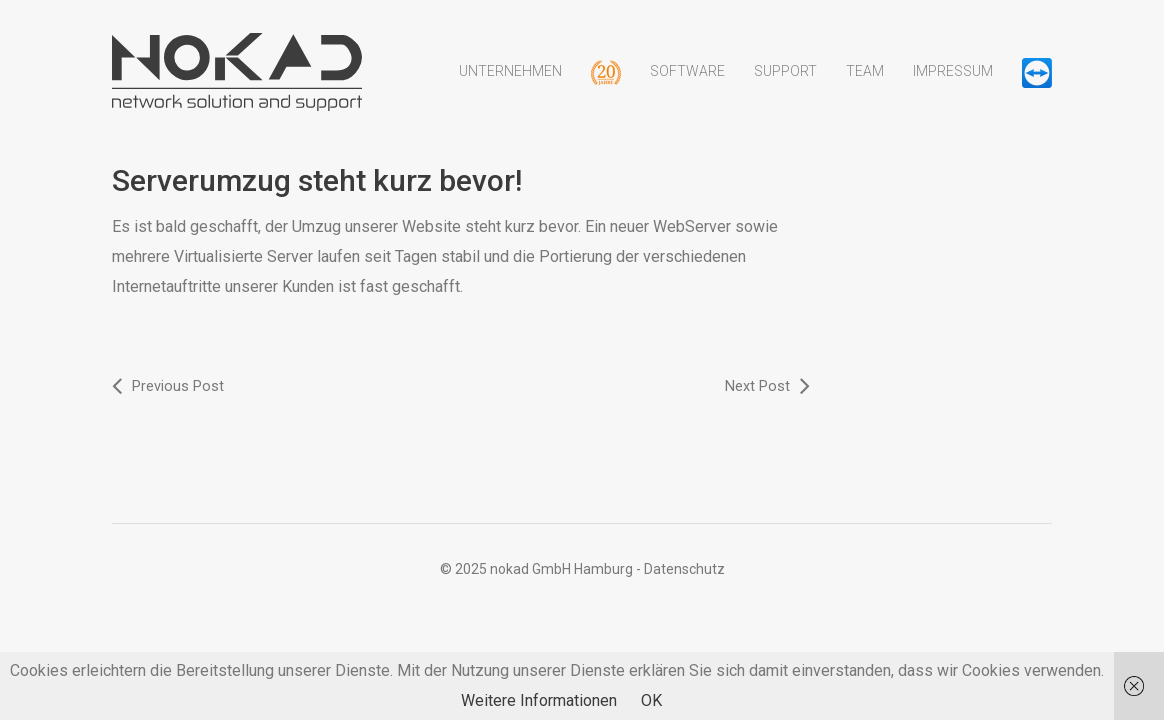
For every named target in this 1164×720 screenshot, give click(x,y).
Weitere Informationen (539, 700)
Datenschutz (684, 568)
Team (865, 83)
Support (785, 83)
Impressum (953, 83)
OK (651, 700)
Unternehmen (510, 83)
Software (687, 83)
